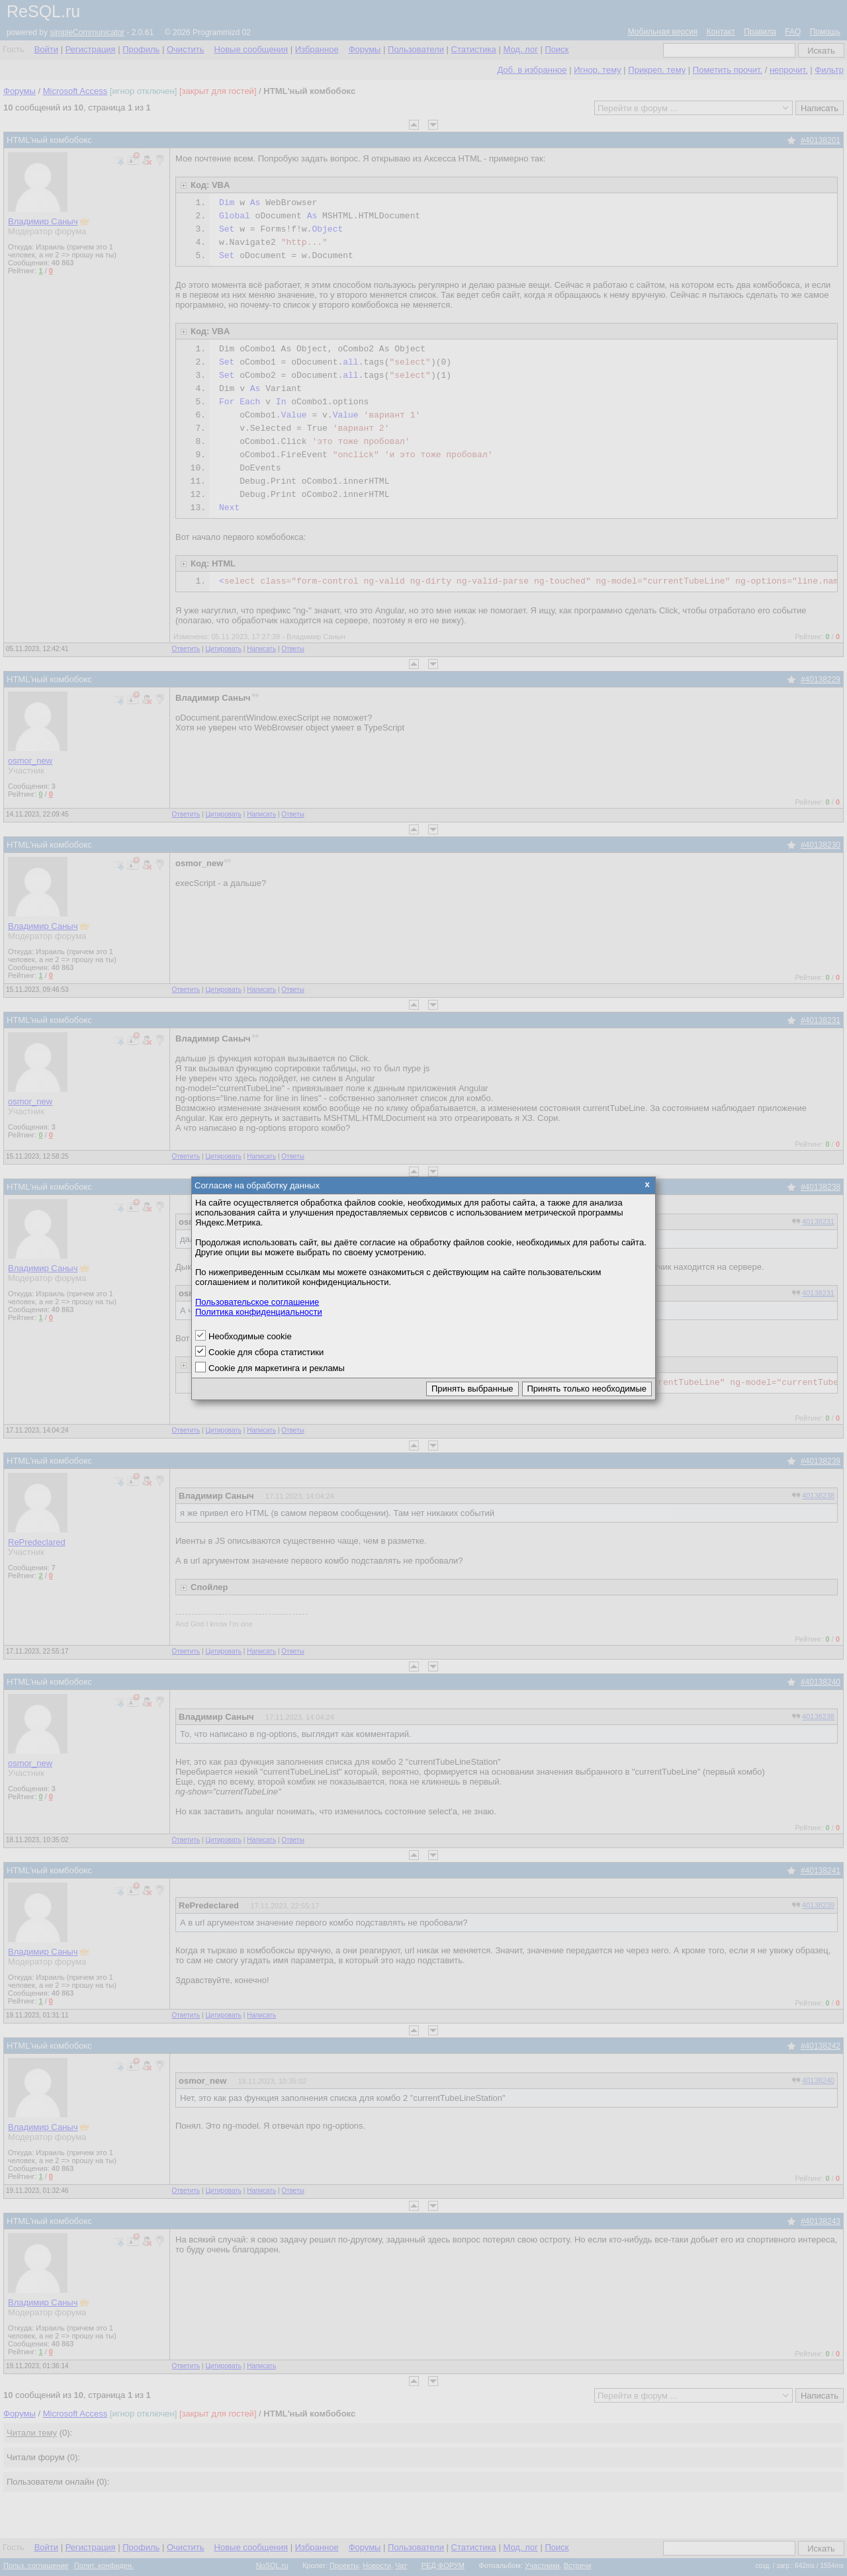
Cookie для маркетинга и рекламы (276, 1368)
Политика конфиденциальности (258, 1312)
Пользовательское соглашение (257, 1302)
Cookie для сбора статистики (266, 1352)
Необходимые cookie (250, 1336)
